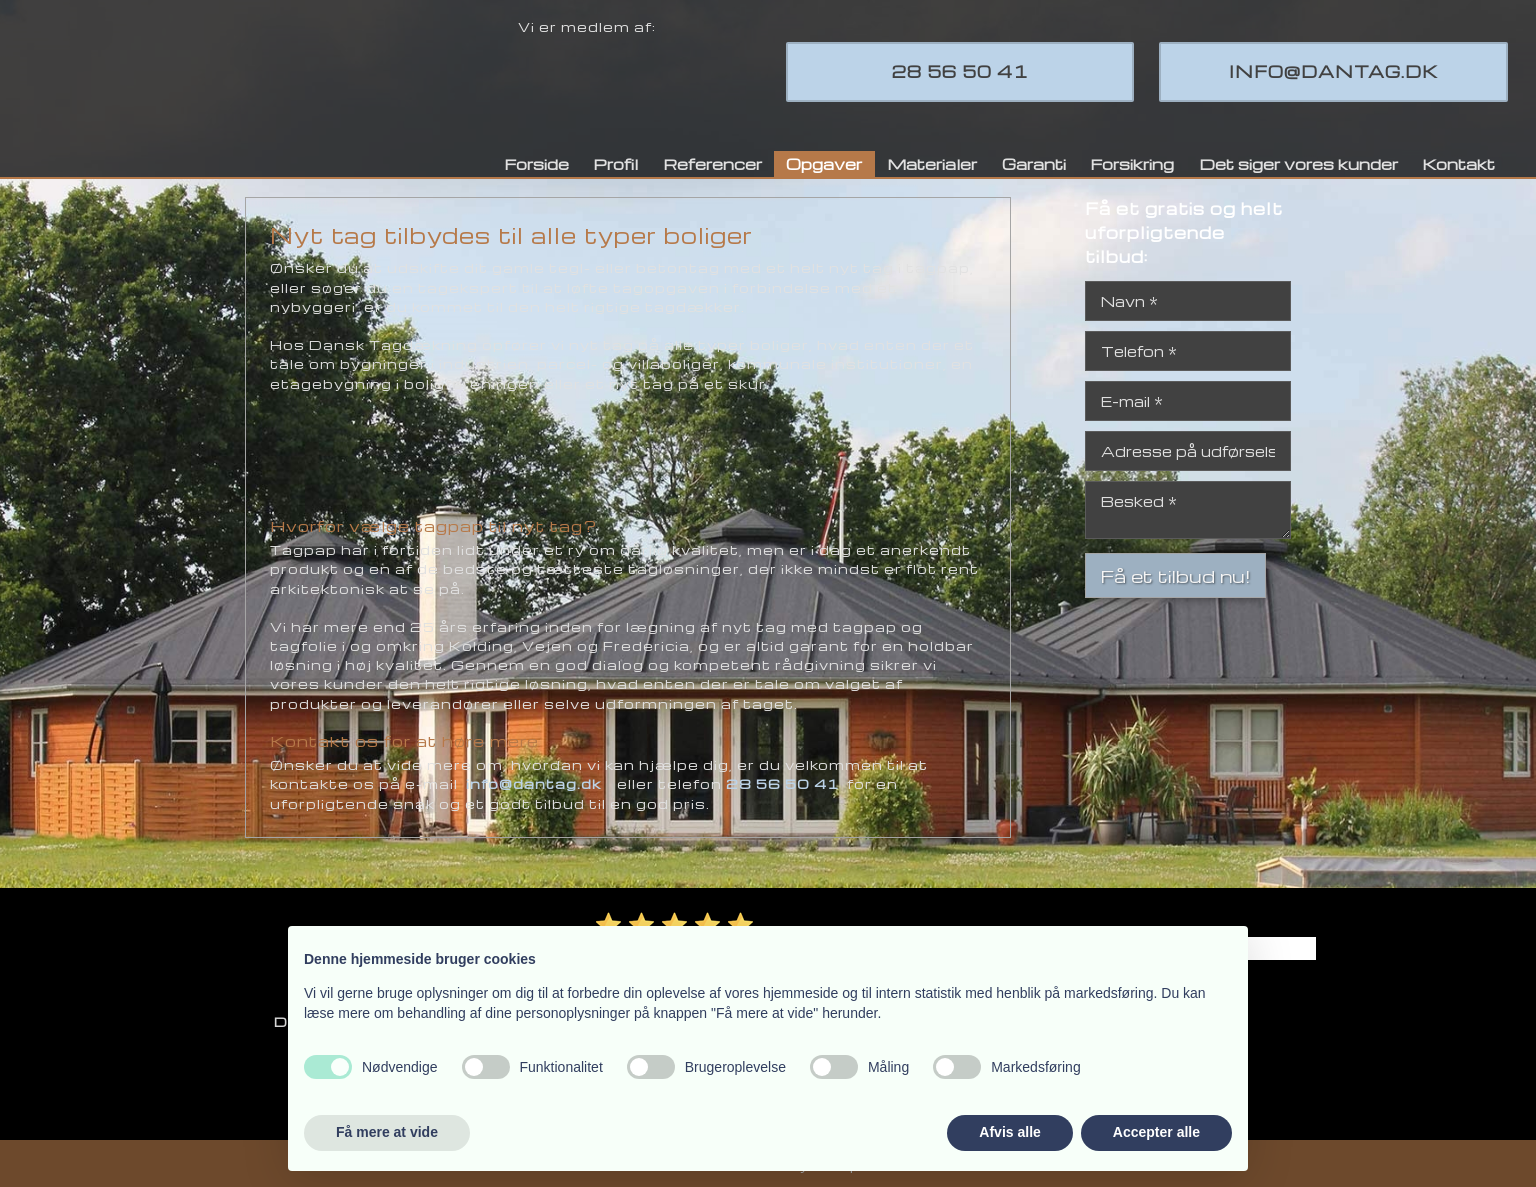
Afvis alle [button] (1009, 1132)
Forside (536, 164)
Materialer (932, 164)
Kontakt (1458, 164)
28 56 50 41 (782, 783)
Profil (615, 164)
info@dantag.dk (533, 783)
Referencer (712, 164)
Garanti (1034, 164)
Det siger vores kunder (1298, 164)
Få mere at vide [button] (387, 1132)
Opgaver (824, 164)
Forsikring (1132, 164)
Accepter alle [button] (1156, 1132)
